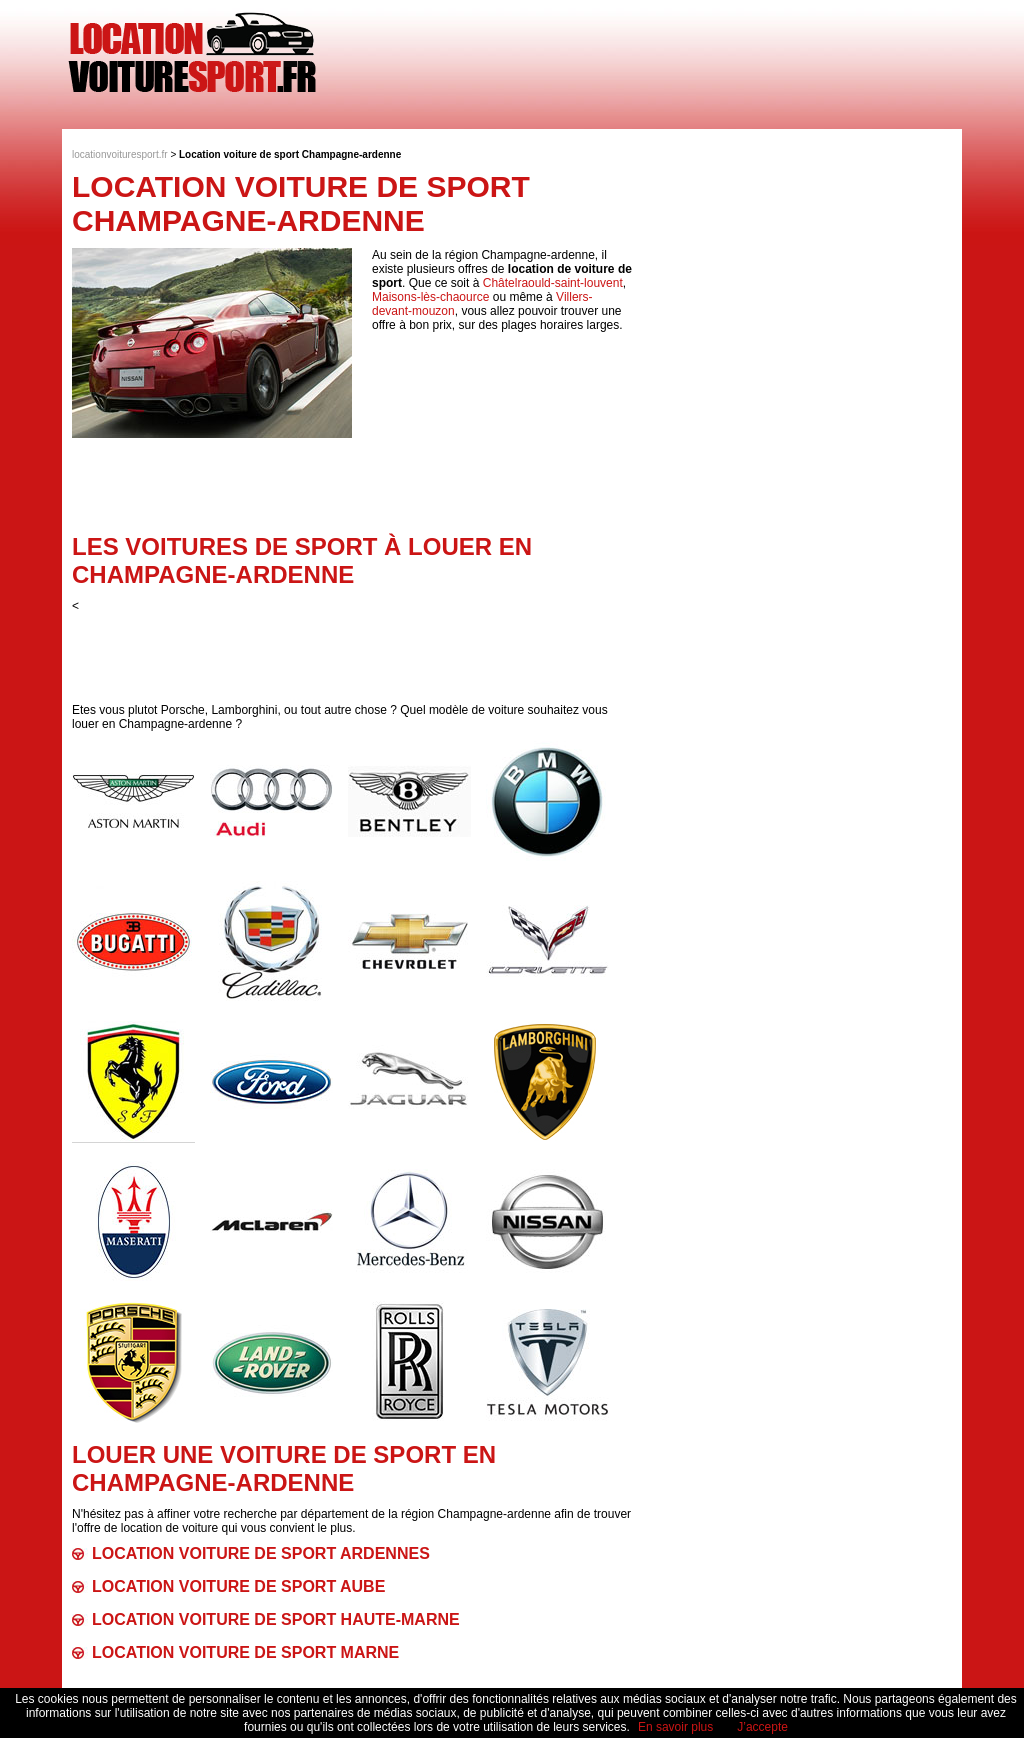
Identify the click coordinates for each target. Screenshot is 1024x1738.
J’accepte (762, 1727)
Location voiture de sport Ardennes (261, 1553)
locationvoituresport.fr (120, 154)
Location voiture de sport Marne (245, 1652)
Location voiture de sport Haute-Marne (276, 1619)
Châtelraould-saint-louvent (553, 283)
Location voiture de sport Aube (238, 1586)
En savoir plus (675, 1727)
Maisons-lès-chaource (430, 297)
